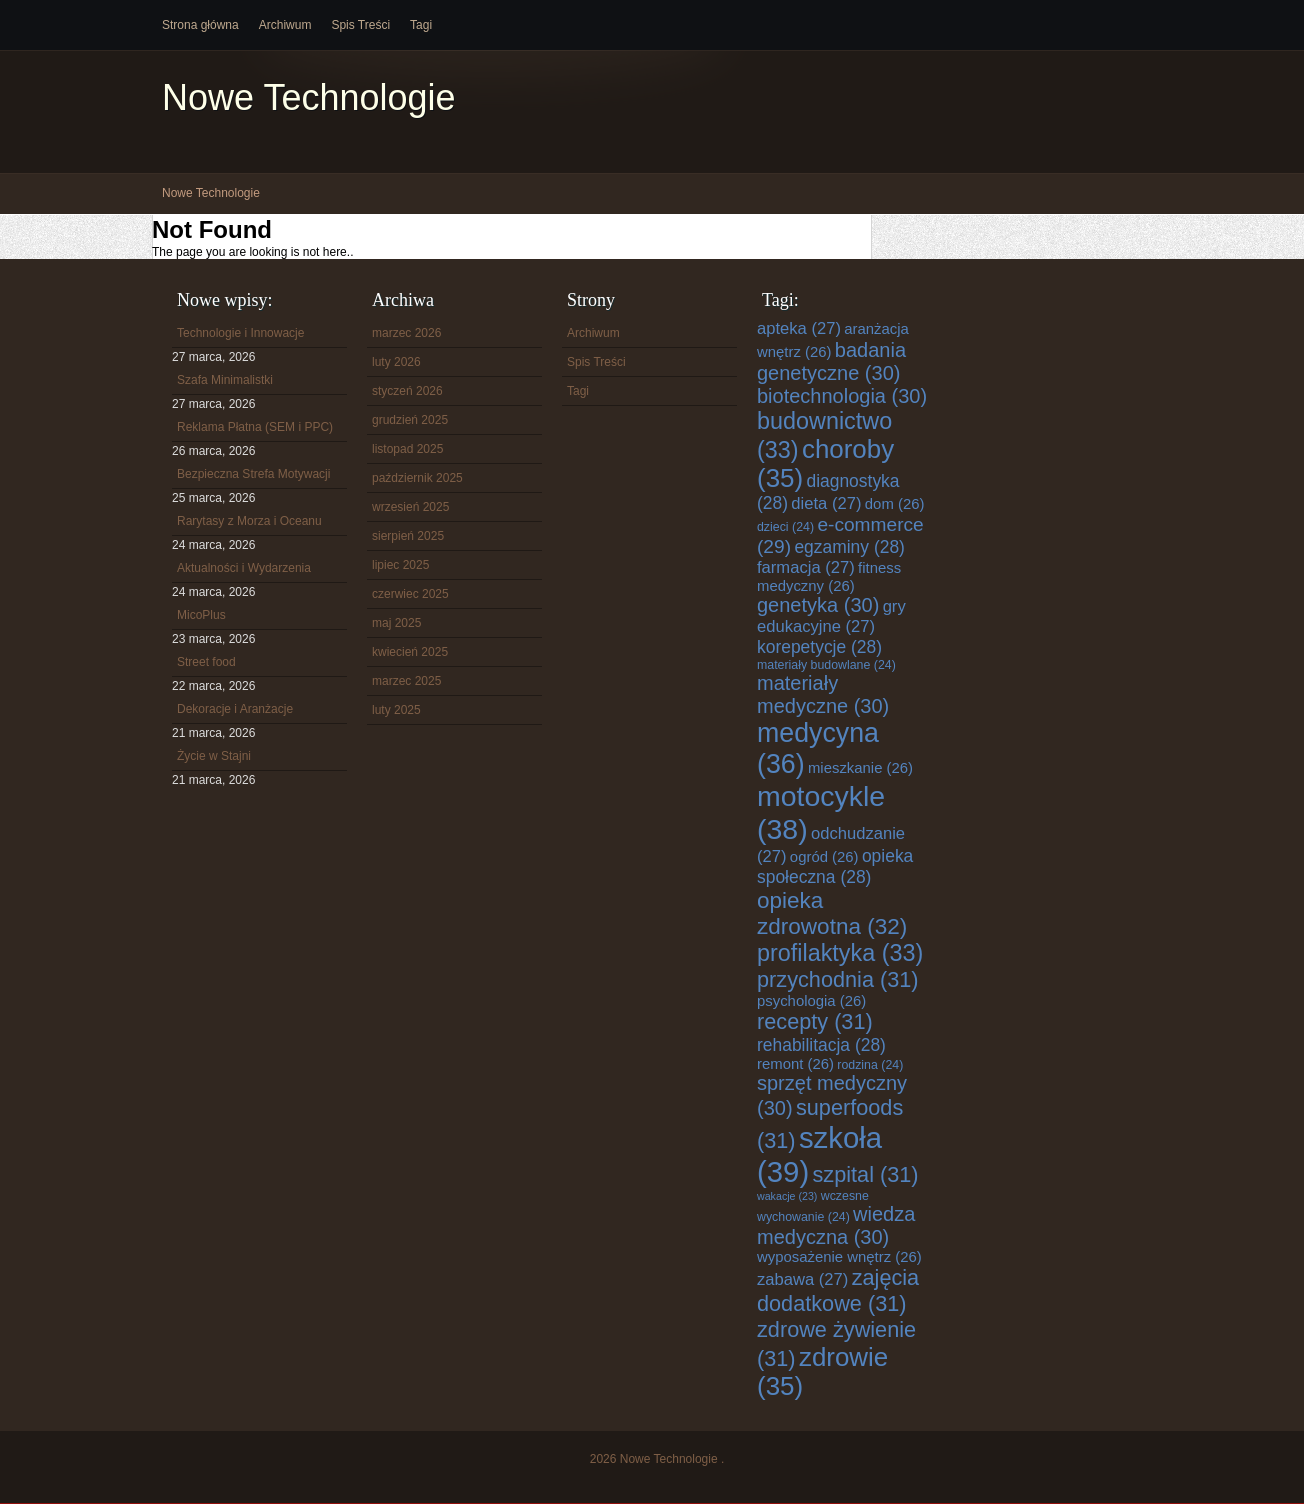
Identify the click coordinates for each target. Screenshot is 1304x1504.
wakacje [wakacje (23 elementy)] (787, 1196)
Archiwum (285, 25)
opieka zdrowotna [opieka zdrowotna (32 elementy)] (832, 913)
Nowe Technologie (309, 97)
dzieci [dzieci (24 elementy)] (785, 527)
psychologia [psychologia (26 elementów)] (811, 1001)
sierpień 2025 (408, 536)
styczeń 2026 (407, 391)
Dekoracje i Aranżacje (235, 709)
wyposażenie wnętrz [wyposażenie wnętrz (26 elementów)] (839, 1257)
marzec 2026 (406, 333)
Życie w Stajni (214, 756)
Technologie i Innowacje (240, 333)
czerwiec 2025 (410, 594)
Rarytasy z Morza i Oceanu (249, 521)
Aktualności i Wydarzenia (244, 568)
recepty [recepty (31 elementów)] (815, 1021)
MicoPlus (201, 615)
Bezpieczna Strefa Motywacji (253, 474)
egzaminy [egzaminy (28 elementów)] (849, 547)
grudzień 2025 (410, 420)
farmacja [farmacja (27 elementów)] (806, 567)
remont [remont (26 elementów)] (795, 1064)
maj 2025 (396, 623)
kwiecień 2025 (410, 652)
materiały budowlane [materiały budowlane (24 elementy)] (826, 665)
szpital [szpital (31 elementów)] (866, 1174)
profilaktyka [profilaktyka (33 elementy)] (840, 953)
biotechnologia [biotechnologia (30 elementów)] (842, 396)
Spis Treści (360, 25)
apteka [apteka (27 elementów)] (799, 328)
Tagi (421, 25)
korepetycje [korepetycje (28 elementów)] (819, 647)
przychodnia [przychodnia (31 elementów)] (838, 979)
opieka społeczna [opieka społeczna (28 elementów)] (835, 866)
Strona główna (200, 25)
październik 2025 (417, 478)
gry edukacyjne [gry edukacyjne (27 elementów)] (831, 616)
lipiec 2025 (400, 565)
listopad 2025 (407, 449)
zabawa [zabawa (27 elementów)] (802, 1279)
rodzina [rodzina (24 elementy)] (870, 1065)
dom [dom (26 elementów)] (895, 504)
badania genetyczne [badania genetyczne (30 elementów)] (831, 361)
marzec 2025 (406, 681)
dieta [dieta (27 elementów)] (826, 503)
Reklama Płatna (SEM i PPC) (255, 427)
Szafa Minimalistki (225, 380)
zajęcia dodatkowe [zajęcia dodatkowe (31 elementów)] (838, 1290)
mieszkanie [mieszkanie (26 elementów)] (860, 768)
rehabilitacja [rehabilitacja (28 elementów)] (821, 1045)
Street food (206, 662)
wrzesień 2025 (410, 507)
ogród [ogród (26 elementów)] (824, 857)
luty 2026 (396, 362)
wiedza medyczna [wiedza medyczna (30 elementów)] (836, 1225)
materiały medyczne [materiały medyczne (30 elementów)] (823, 694)
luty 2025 (396, 710)
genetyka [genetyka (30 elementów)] (818, 605)
